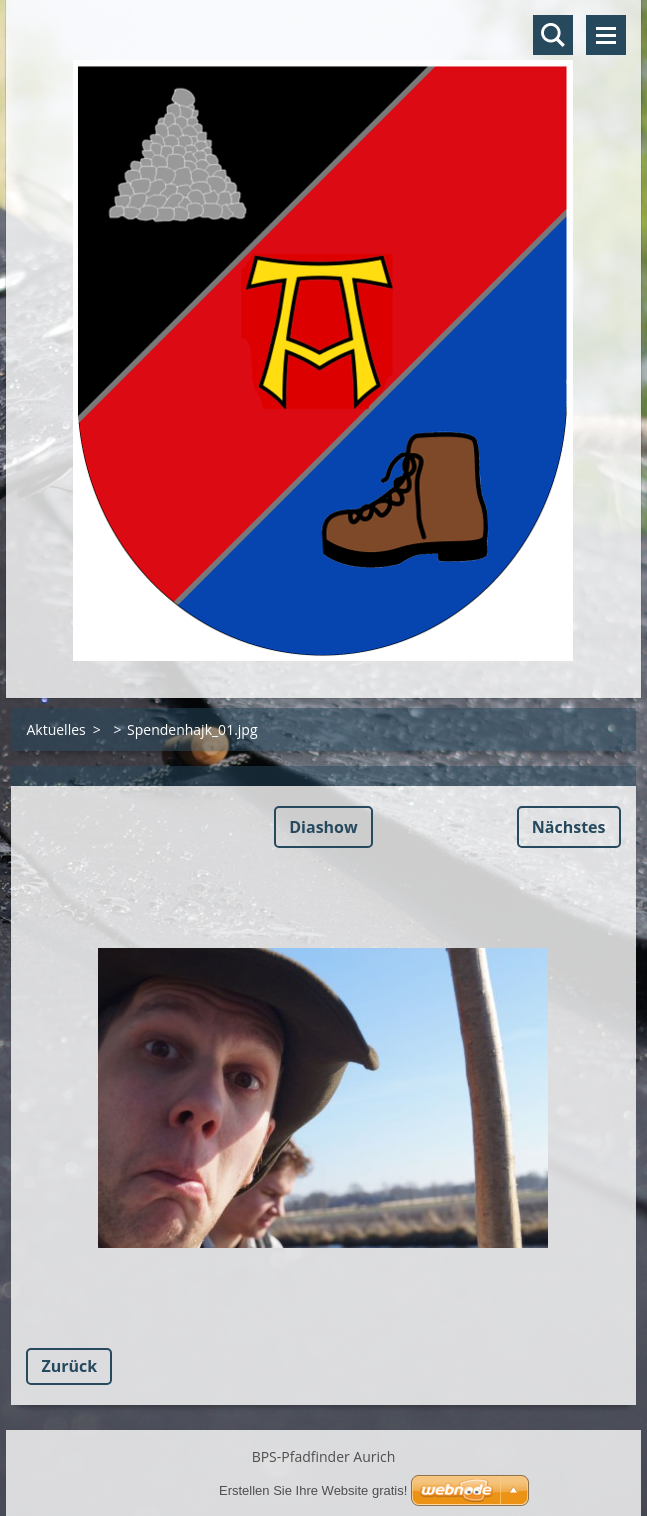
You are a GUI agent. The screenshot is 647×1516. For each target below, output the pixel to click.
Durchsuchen (553, 35)
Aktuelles (55, 729)
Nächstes (569, 827)
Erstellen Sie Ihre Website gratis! (313, 1490)
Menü (606, 35)
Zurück (69, 1366)
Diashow (323, 827)
